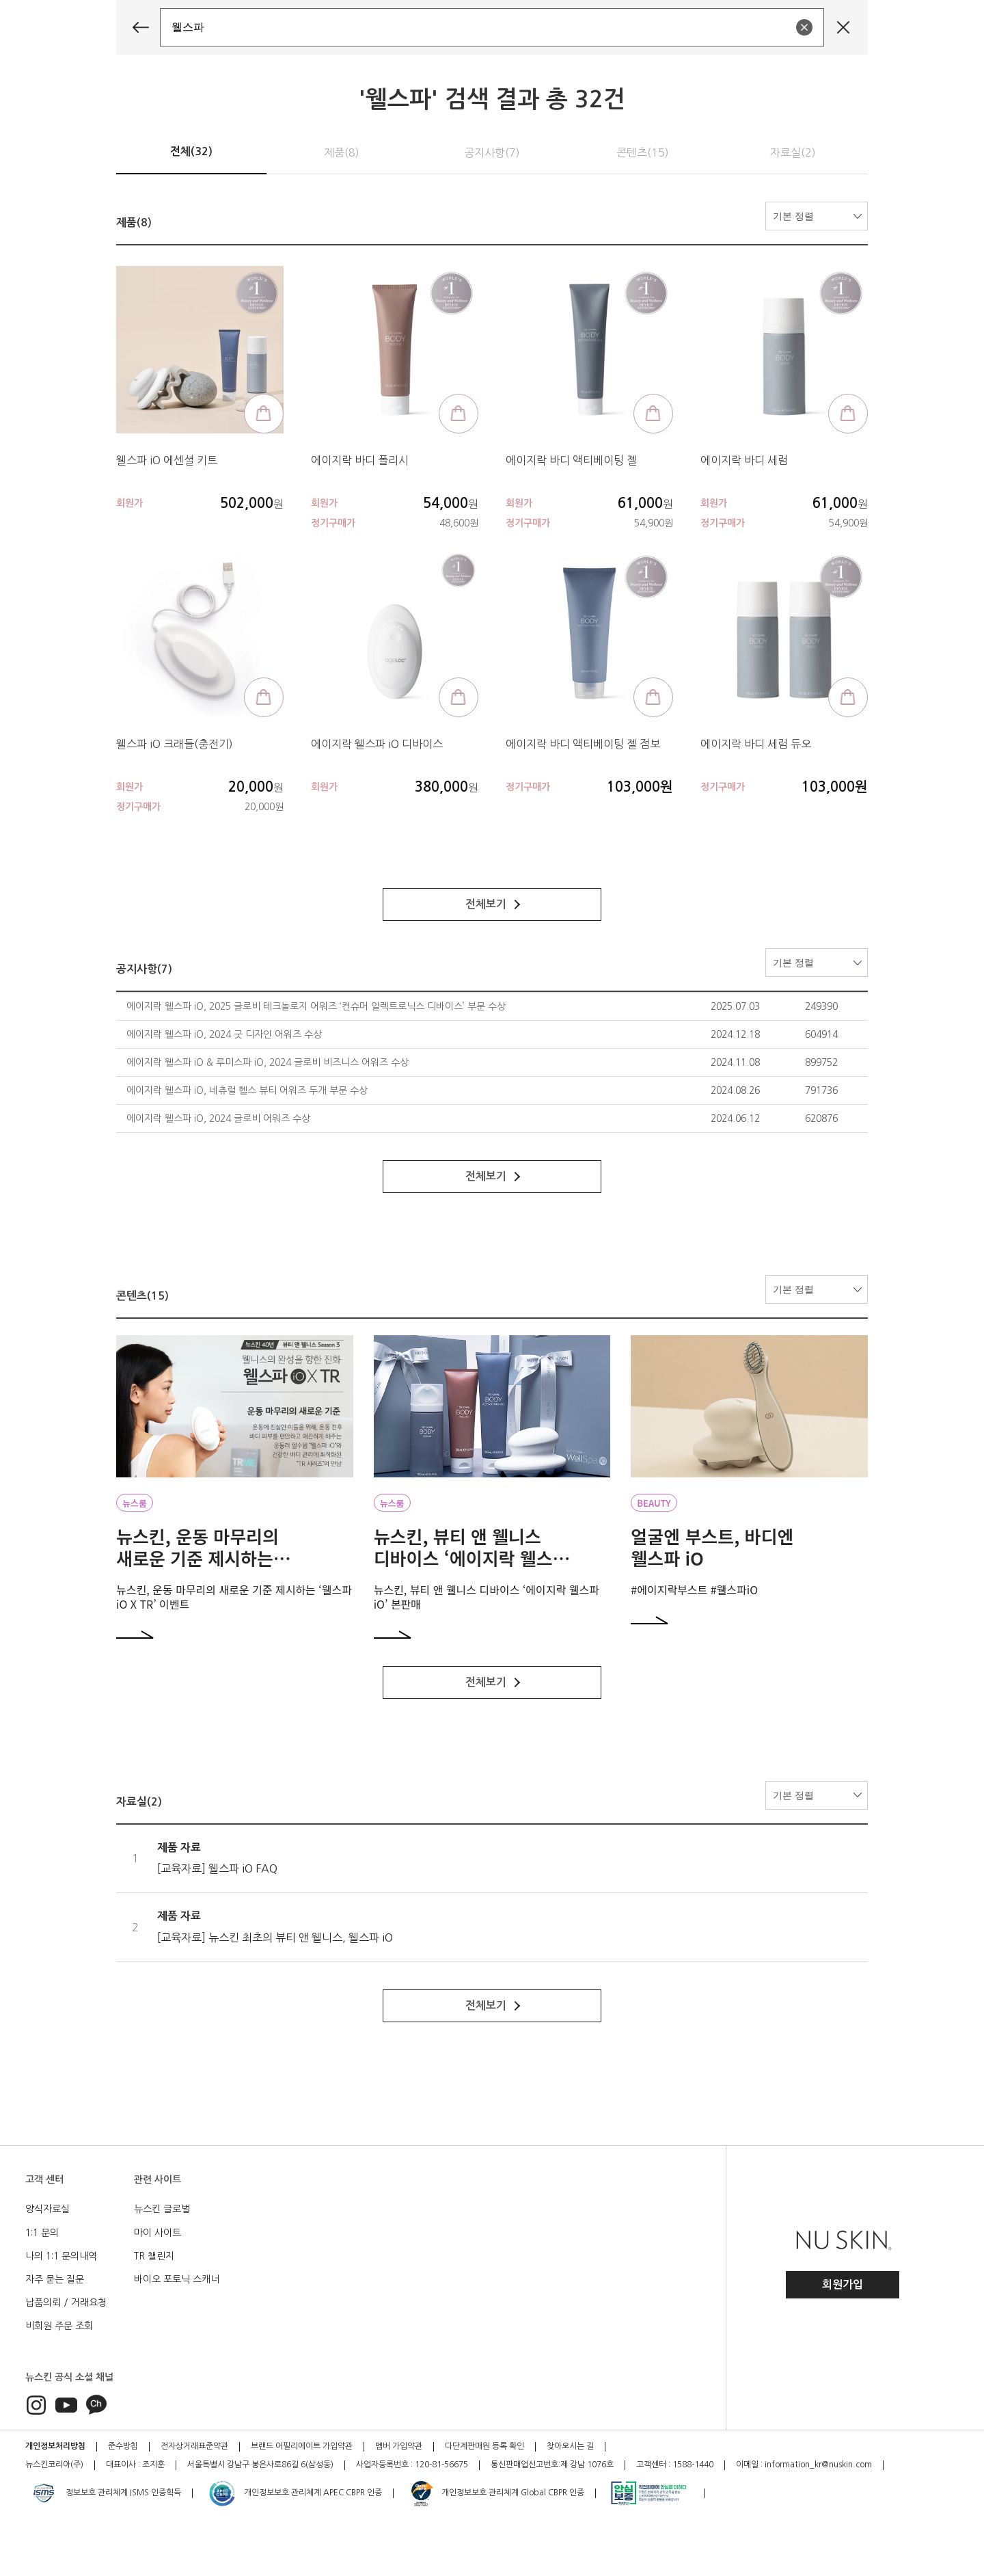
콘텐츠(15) (642, 152)
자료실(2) (793, 152)
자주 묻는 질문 (54, 2279)
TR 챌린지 (154, 2256)
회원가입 (842, 2284)
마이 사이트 (157, 2233)
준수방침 (123, 2446)
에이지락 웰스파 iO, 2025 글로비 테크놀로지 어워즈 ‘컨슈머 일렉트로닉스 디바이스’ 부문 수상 (316, 1006)
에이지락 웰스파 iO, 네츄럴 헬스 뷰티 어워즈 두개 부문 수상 (247, 1090)
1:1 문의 (42, 2233)
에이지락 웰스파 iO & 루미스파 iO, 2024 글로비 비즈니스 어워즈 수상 (267, 1062)
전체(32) (191, 151)
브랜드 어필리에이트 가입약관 (302, 2446)
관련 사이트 (157, 2179)
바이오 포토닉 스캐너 (176, 2279)
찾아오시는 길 (570, 2446)
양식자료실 (47, 2209)
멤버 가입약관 (398, 2446)
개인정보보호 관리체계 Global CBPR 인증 (496, 2493)
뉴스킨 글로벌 (162, 2209)
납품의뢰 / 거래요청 (66, 2302)
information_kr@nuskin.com (818, 2464)
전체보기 (492, 904)
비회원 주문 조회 (59, 2326)
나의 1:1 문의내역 (61, 2256)
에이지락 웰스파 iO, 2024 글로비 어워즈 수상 (218, 1118)
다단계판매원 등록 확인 (484, 2446)
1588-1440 (692, 2464)
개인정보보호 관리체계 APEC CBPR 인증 (295, 2493)
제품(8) (341, 152)
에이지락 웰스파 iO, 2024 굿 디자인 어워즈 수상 (224, 1034)
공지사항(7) (492, 152)
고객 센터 (44, 2179)
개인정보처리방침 (55, 2446)
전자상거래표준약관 (194, 2446)
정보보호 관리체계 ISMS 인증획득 (105, 2493)
